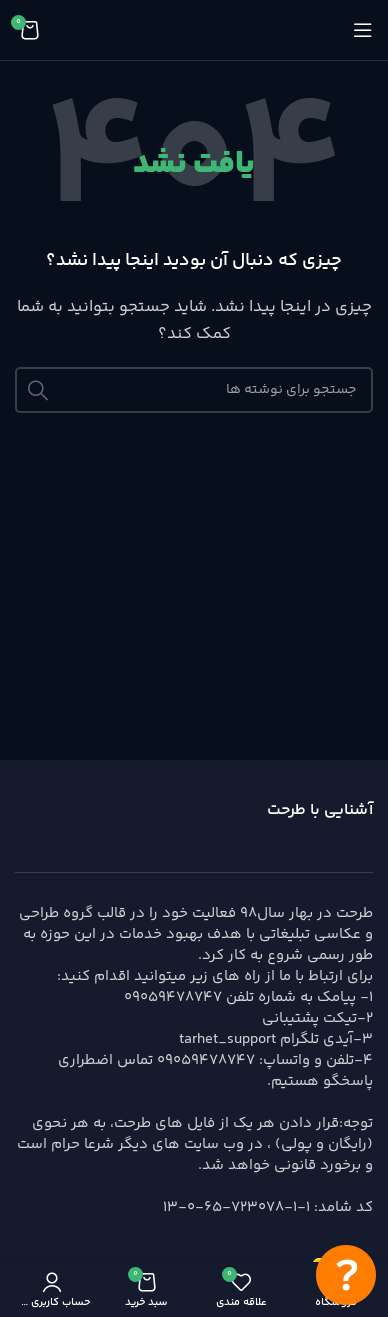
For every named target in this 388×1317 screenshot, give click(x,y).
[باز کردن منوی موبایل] (363, 30)
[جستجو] (194, 390)
